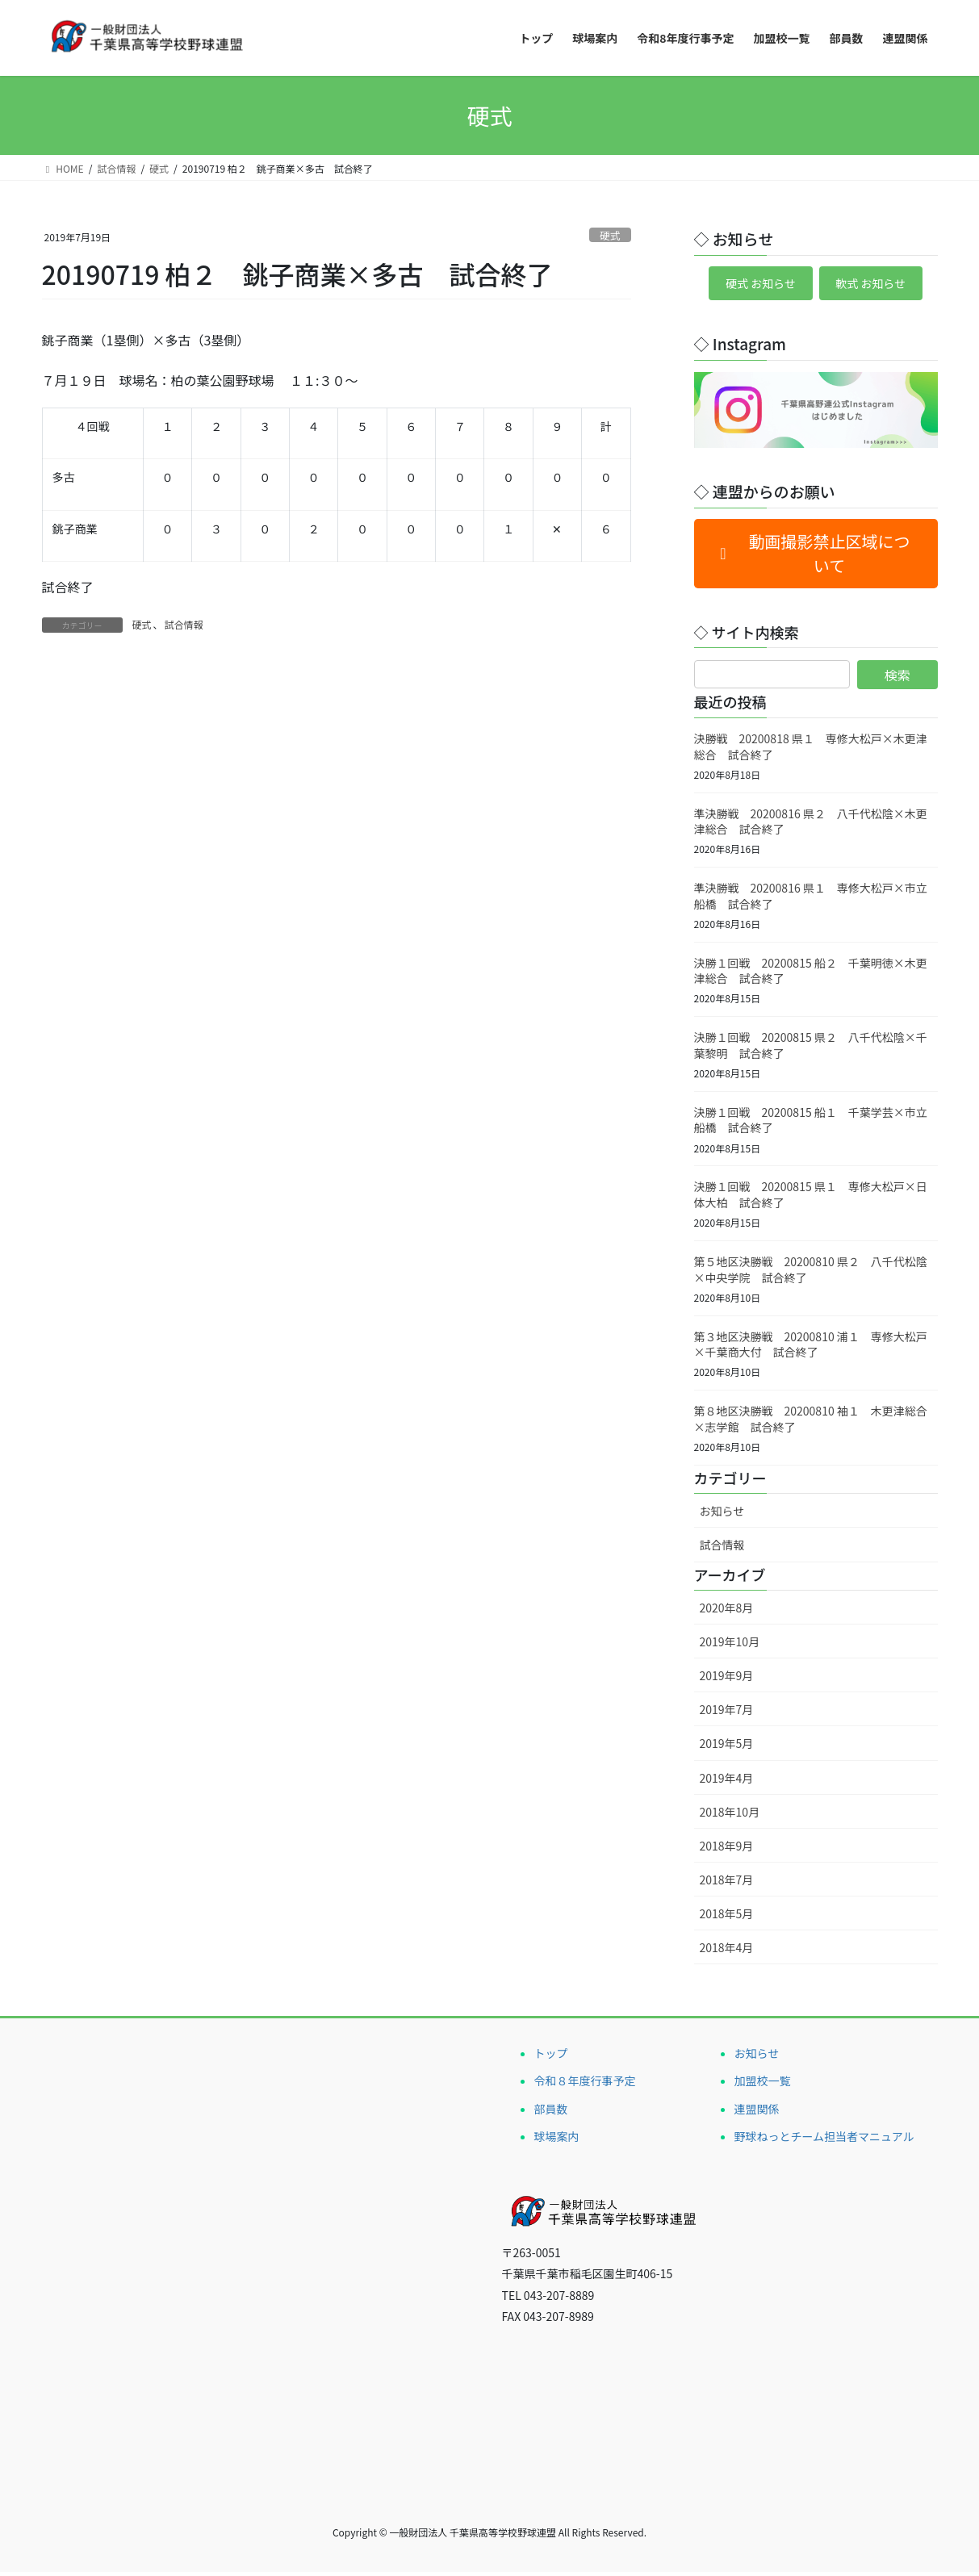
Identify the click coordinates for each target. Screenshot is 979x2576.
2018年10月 (730, 1816)
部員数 (551, 2113)
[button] (816, 558)
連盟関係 (757, 2113)
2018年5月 (727, 1917)
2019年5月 (727, 1748)
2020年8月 (727, 1612)
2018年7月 (727, 1884)
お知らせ (722, 1516)
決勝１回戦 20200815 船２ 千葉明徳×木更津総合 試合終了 (810, 975)
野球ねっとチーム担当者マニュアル (824, 2140)
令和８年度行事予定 (585, 2085)
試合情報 (184, 624)
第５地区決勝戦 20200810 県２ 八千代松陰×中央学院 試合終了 (810, 1273)
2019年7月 (727, 1714)
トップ (551, 2058)
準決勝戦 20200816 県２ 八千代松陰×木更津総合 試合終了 (810, 825)
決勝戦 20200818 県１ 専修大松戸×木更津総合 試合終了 (810, 750)
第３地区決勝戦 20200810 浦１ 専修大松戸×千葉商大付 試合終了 (810, 1348)
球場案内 (556, 2140)
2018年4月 (727, 1951)
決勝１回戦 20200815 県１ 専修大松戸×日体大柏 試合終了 (810, 1199)
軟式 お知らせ (878, 285)
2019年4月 (727, 1782)
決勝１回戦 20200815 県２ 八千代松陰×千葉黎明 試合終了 (810, 1050)
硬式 (610, 235)
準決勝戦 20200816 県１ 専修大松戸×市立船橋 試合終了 (810, 900)
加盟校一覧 (762, 2085)
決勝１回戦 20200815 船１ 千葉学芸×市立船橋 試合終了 (810, 1124)
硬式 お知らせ (753, 285)
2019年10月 (730, 1646)
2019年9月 (727, 1680)
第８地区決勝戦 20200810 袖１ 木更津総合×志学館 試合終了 (810, 1423)
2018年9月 (727, 1850)
